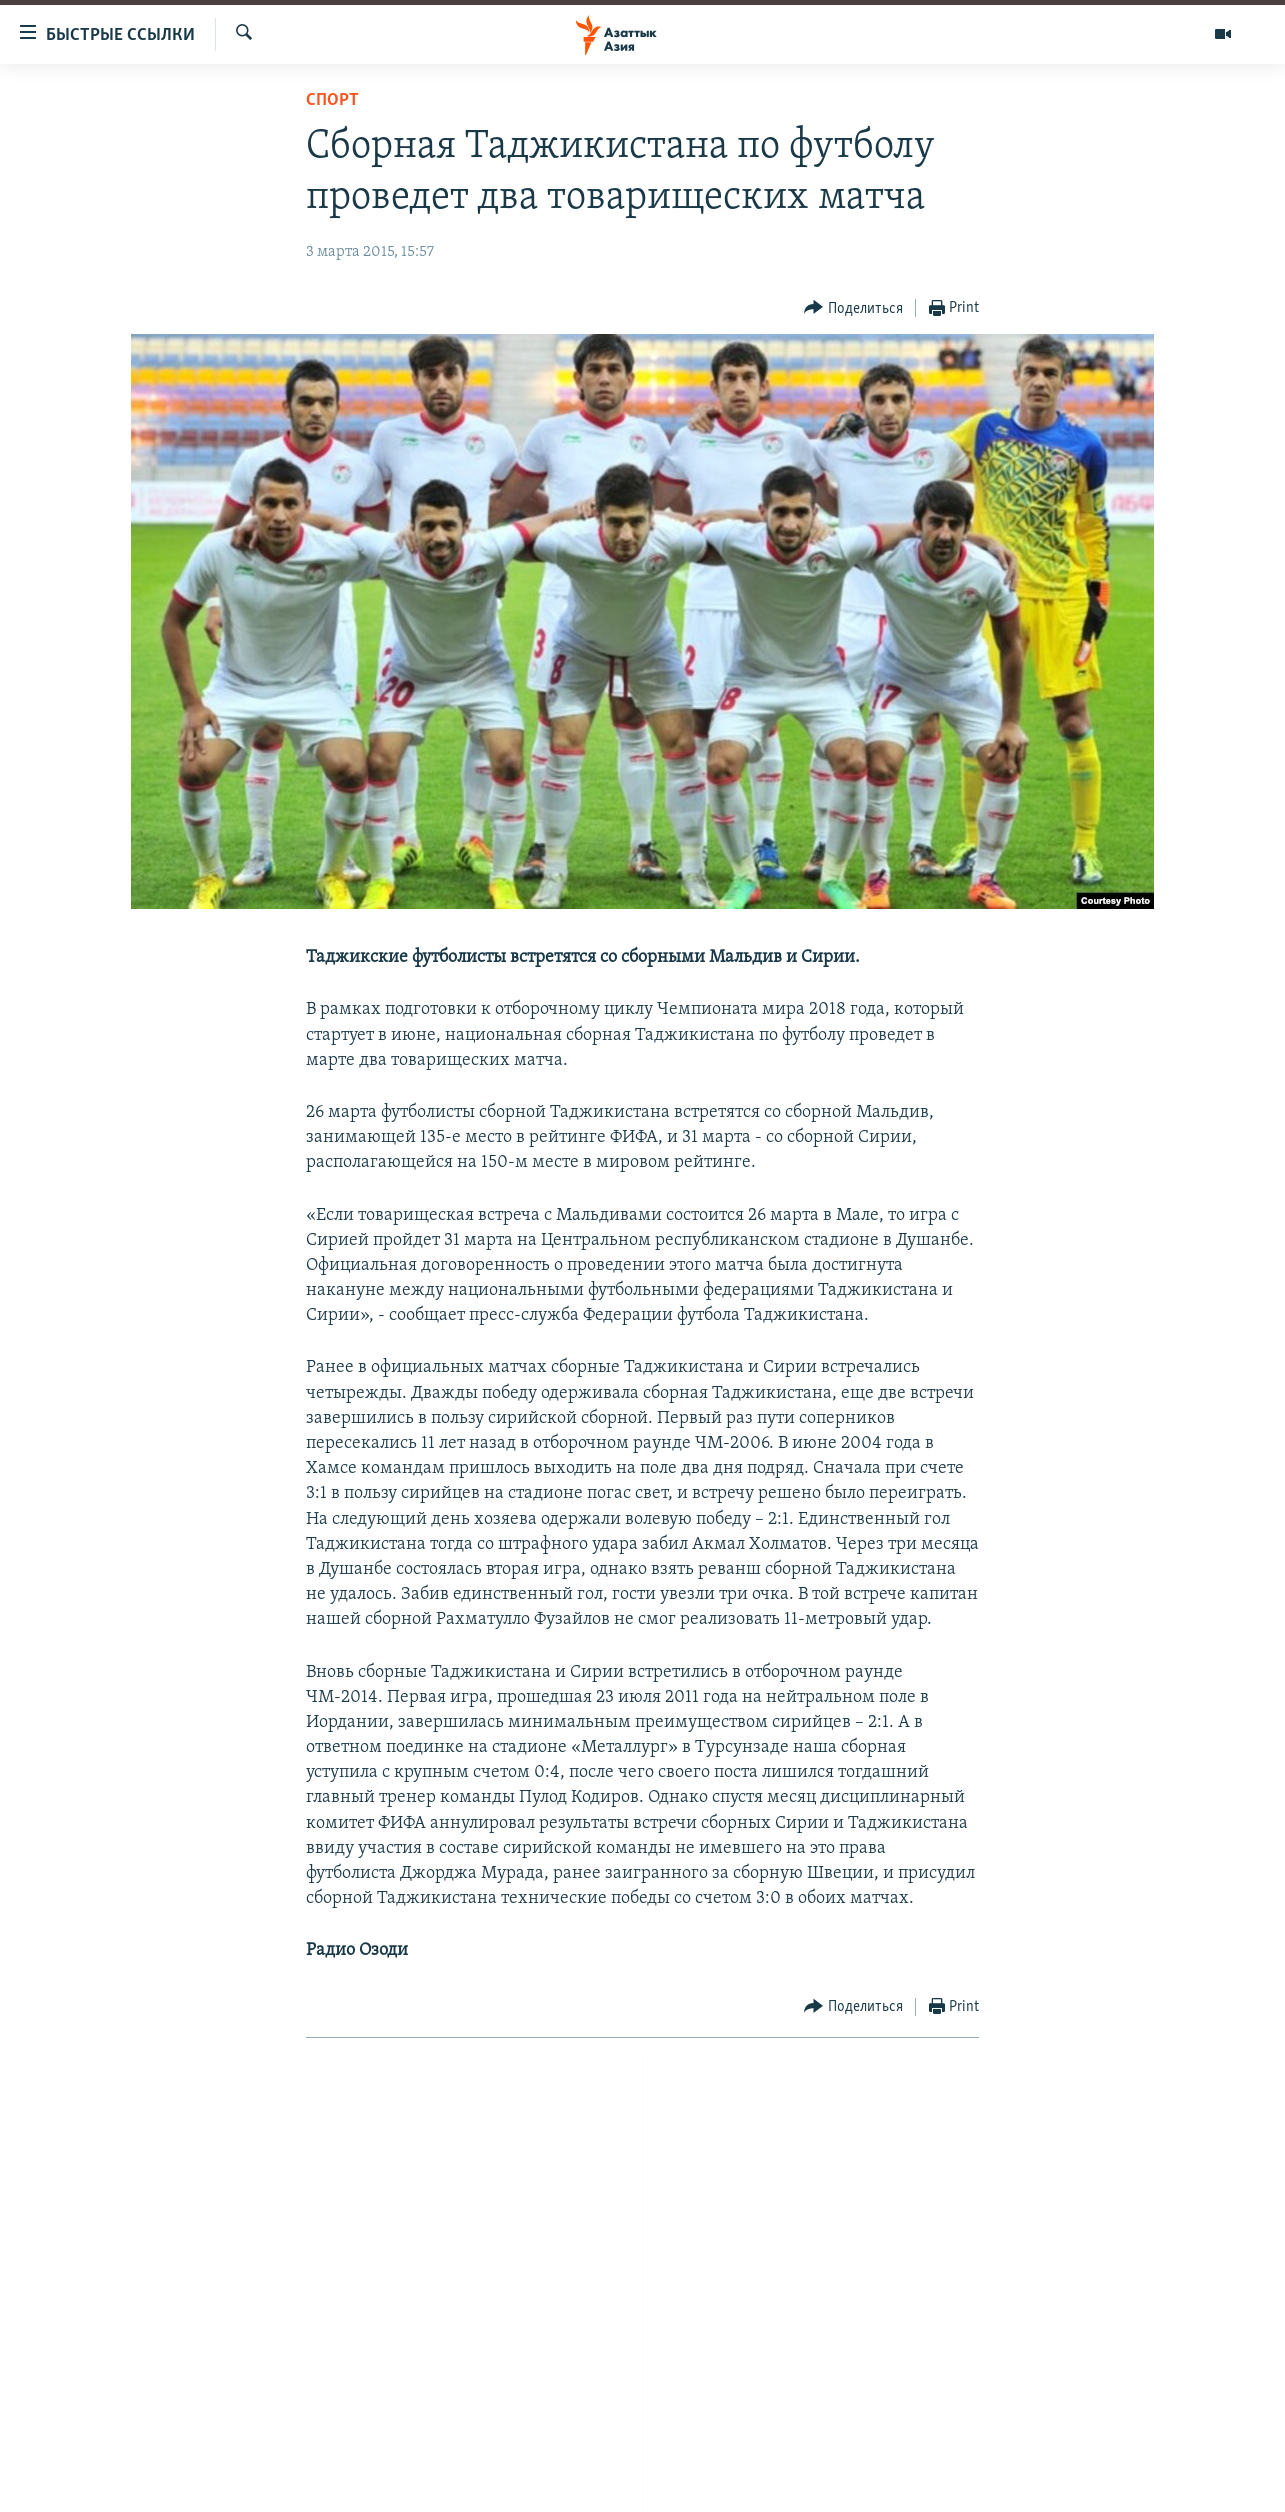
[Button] (853, 308)
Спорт (332, 100)
